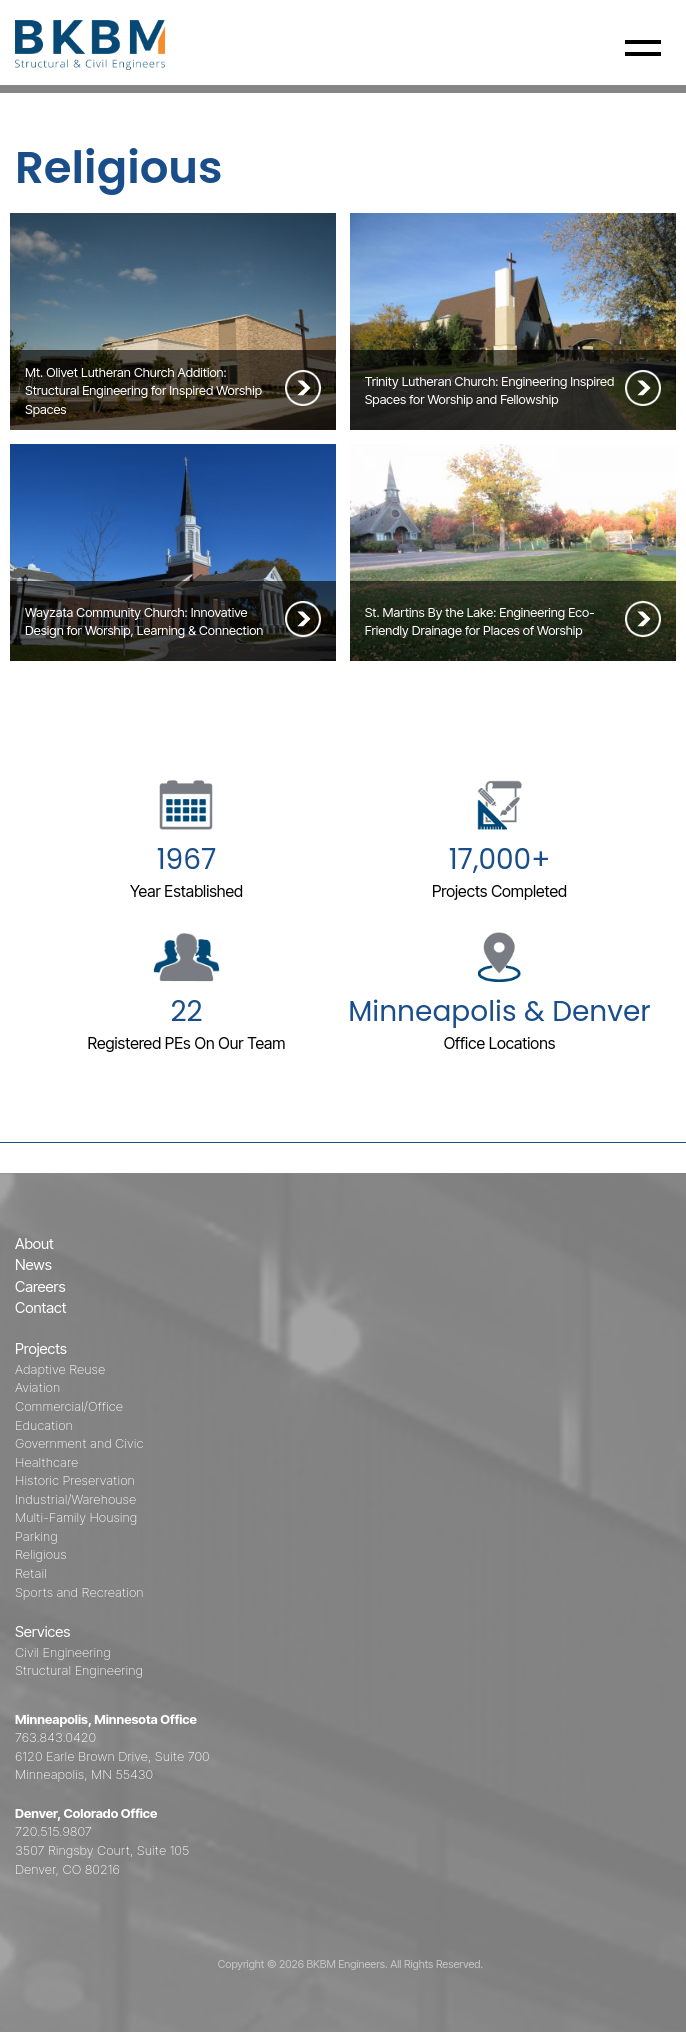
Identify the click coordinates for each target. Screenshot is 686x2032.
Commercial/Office (69, 1406)
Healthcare (46, 1462)
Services (42, 1631)
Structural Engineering (79, 1670)
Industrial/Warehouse (75, 1499)
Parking (36, 1536)
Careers (40, 1286)
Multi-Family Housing (76, 1517)
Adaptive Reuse (60, 1369)
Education (44, 1425)
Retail (31, 1573)
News (33, 1264)
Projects (41, 1348)
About (34, 1243)
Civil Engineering (63, 1652)
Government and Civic (79, 1443)
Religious (41, 1554)
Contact (41, 1307)
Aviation (37, 1387)
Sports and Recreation (79, 1592)
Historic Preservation (75, 1480)
